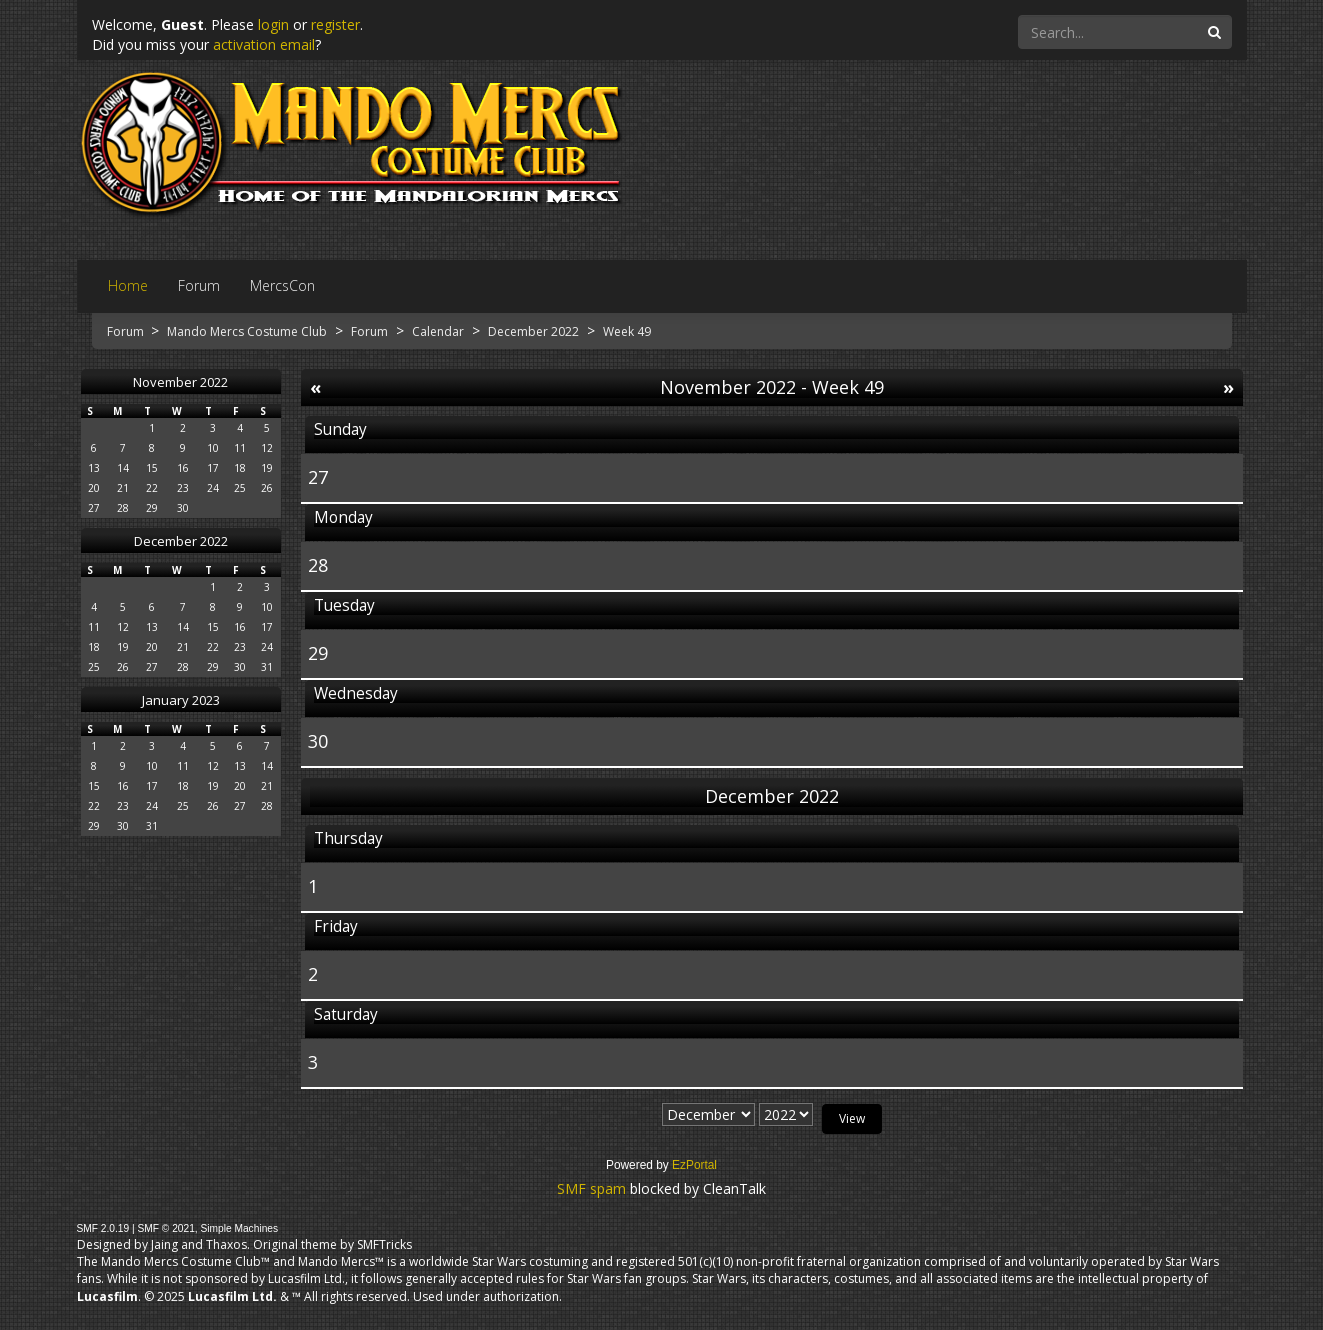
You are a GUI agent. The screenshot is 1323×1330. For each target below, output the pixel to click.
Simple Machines (240, 1228)
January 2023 (181, 700)
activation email (264, 44)
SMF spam (591, 1188)
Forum (127, 331)
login (273, 24)
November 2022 (180, 382)
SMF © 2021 (165, 1228)
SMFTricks (384, 1244)
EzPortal (694, 1165)
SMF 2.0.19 (103, 1228)
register (335, 24)
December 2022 (181, 541)
